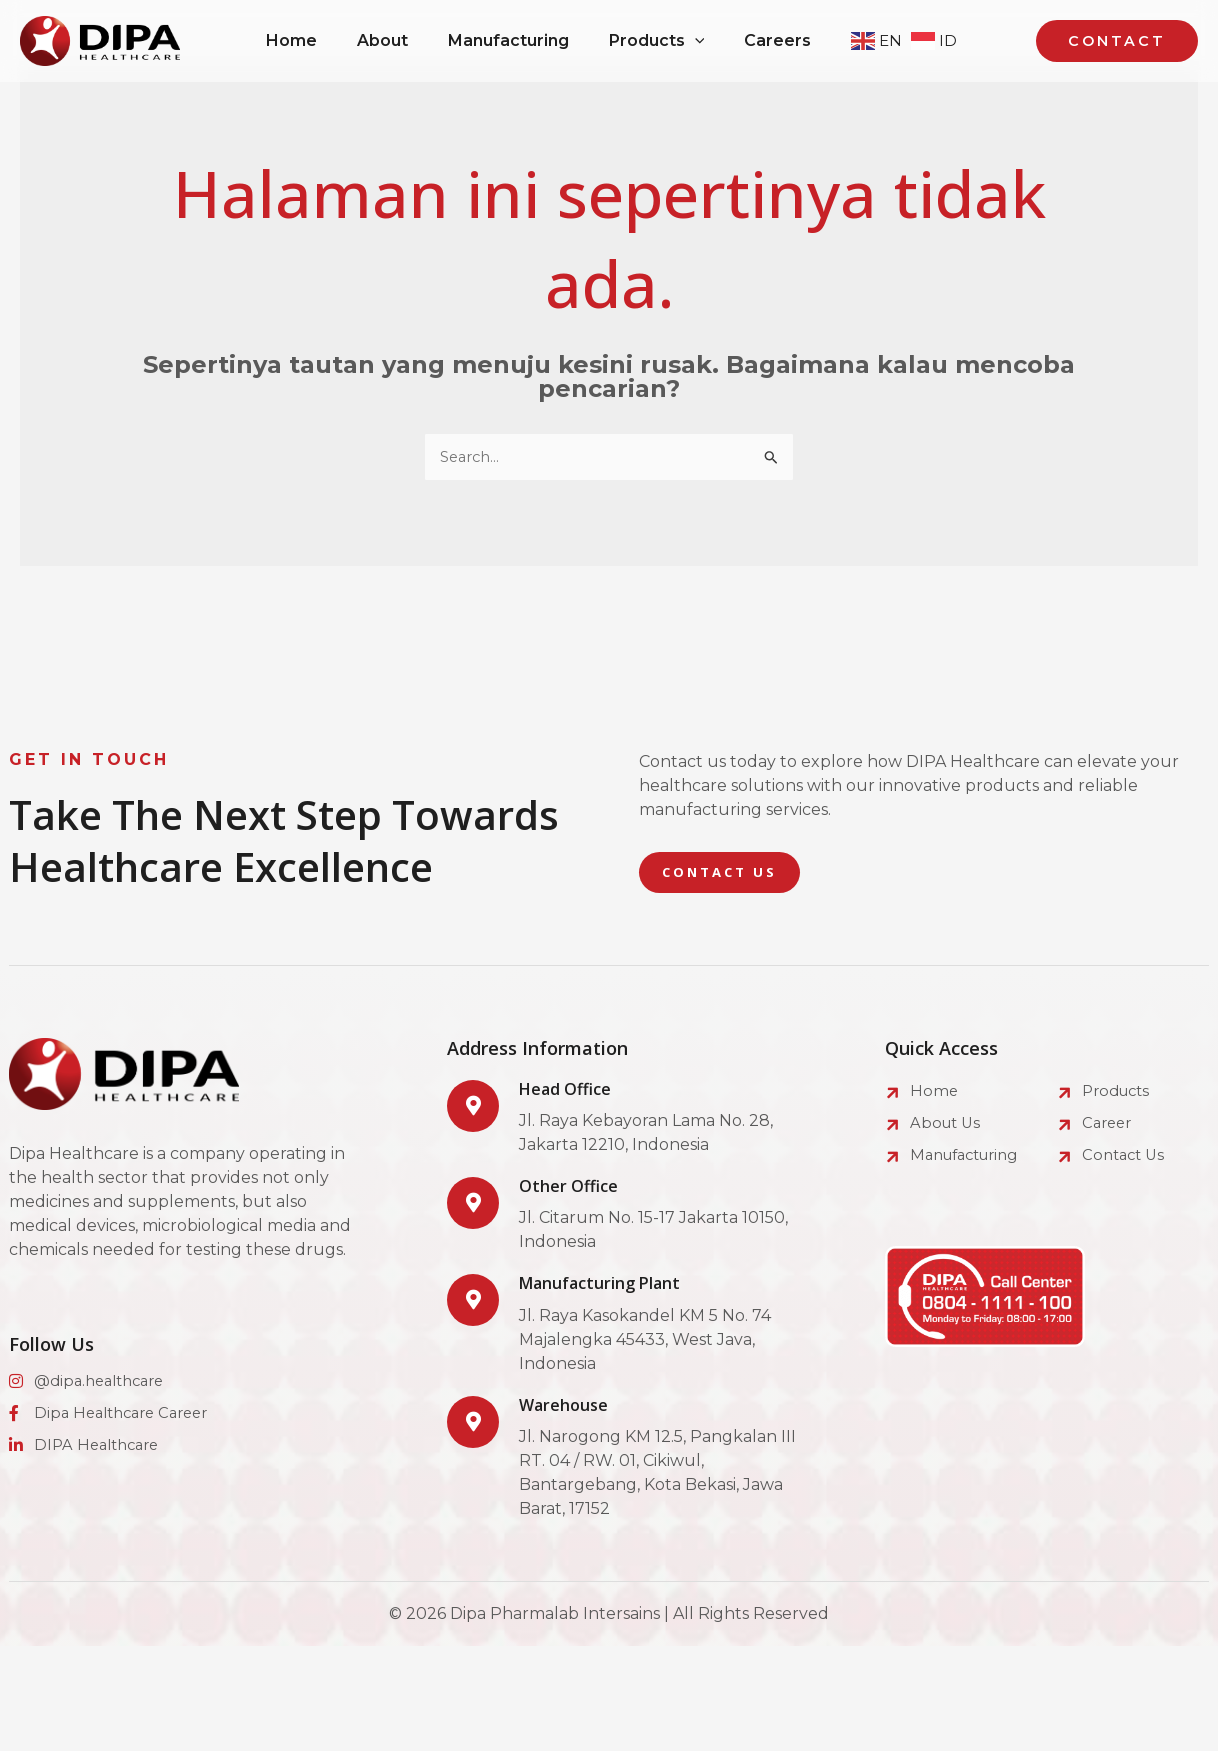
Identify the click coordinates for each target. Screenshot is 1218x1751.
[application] (713, 41)
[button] (1120, 41)
